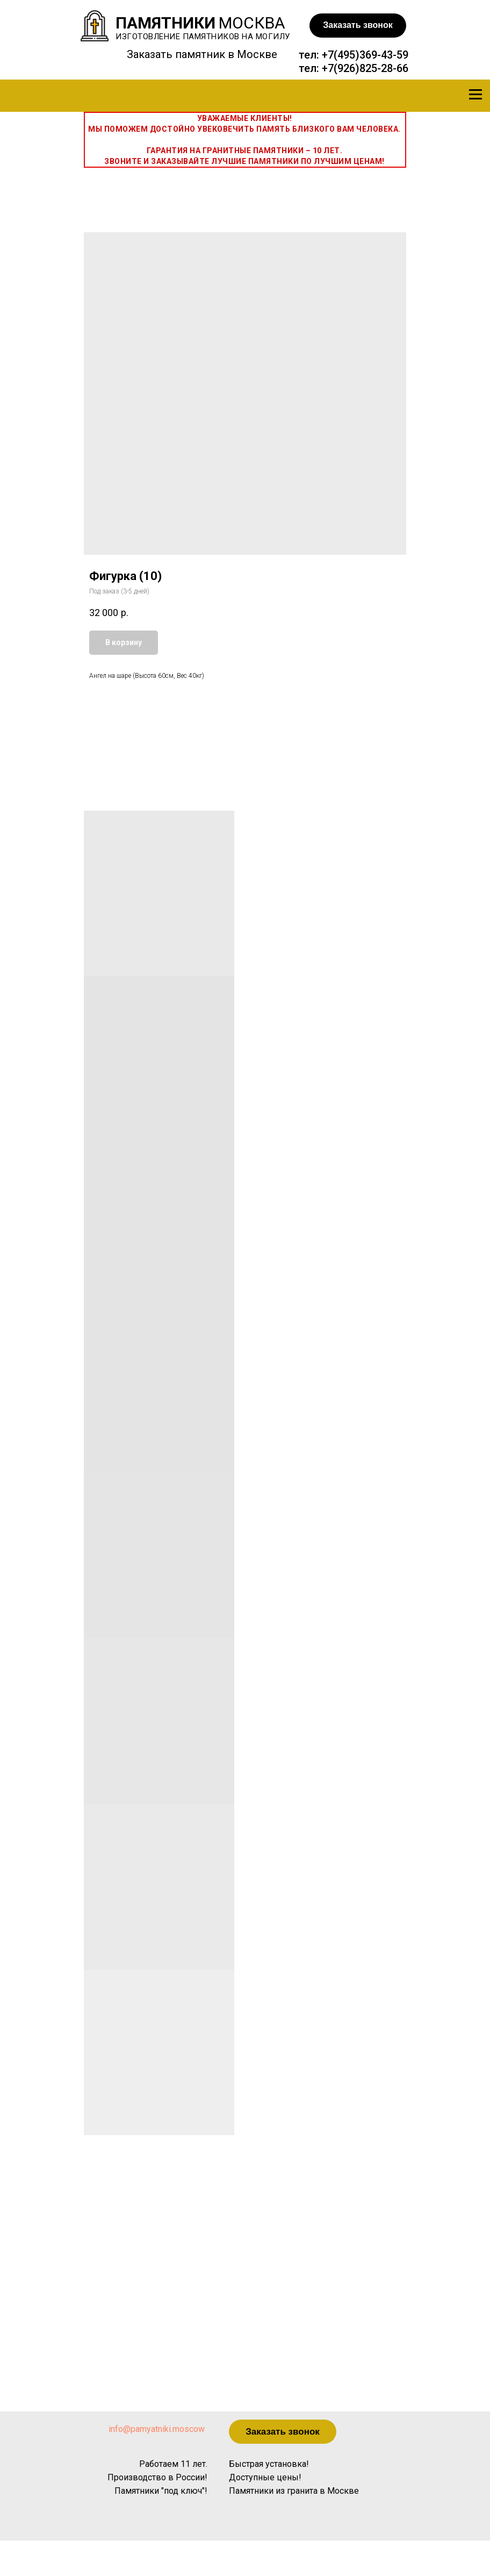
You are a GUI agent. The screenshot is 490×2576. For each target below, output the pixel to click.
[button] (357, 25)
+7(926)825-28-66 (365, 68)
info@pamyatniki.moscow (157, 2429)
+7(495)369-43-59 (365, 54)
